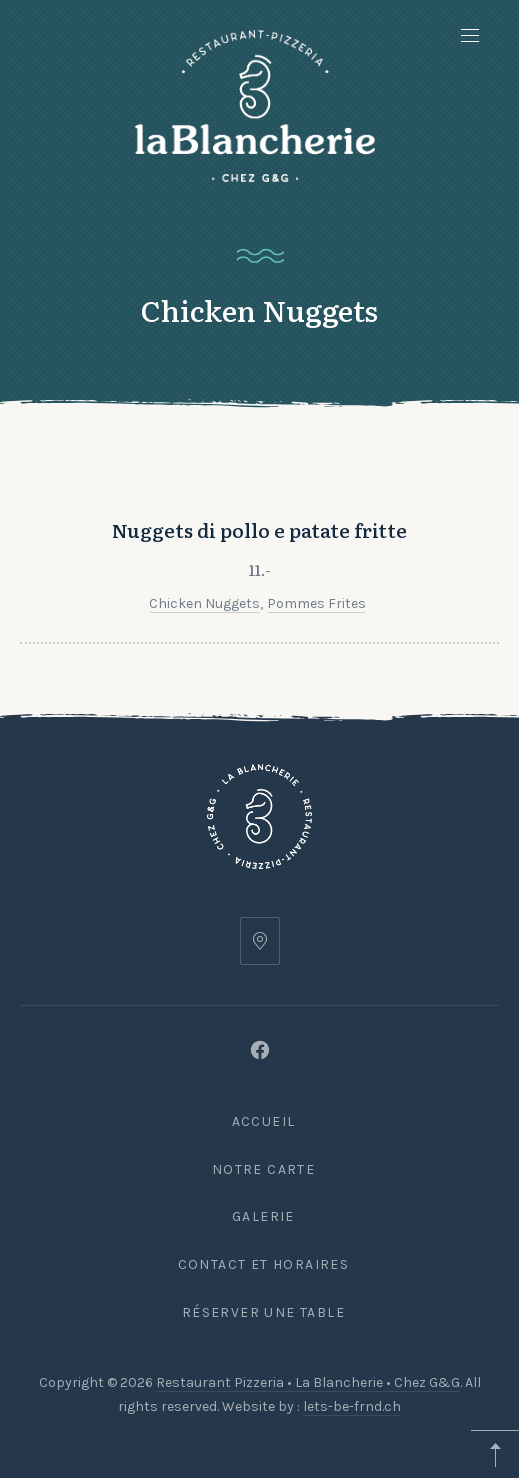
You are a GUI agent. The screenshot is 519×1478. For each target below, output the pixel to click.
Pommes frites (316, 610)
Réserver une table (263, 1312)
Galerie (263, 1216)
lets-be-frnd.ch (352, 1406)
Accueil (264, 1121)
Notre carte (263, 1169)
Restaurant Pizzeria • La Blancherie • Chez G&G (308, 1382)
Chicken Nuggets (204, 610)
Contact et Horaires (264, 1264)
